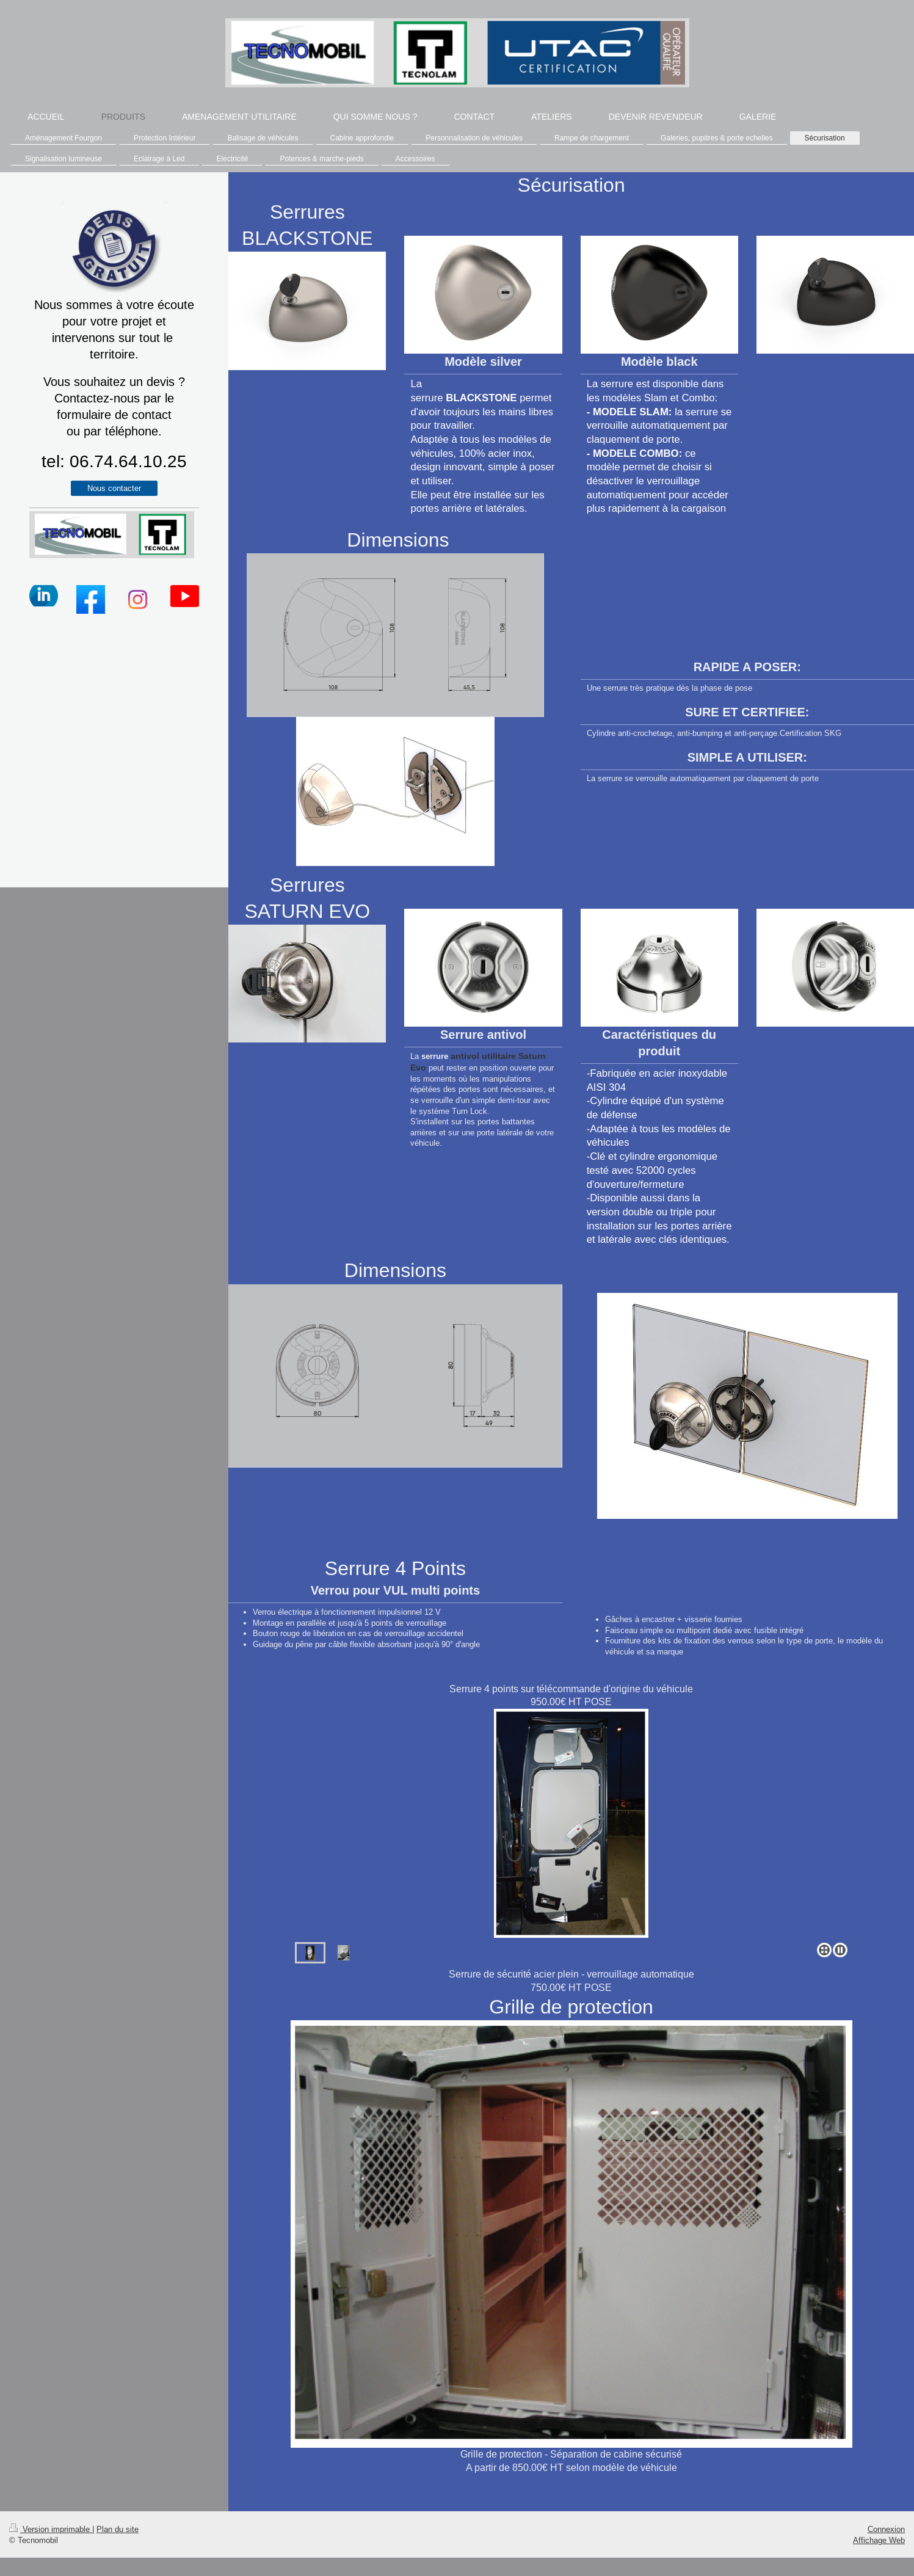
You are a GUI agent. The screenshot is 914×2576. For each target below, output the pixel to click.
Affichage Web (879, 2540)
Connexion (886, 2529)
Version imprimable (50, 2529)
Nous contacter (114, 488)
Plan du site (117, 2529)
